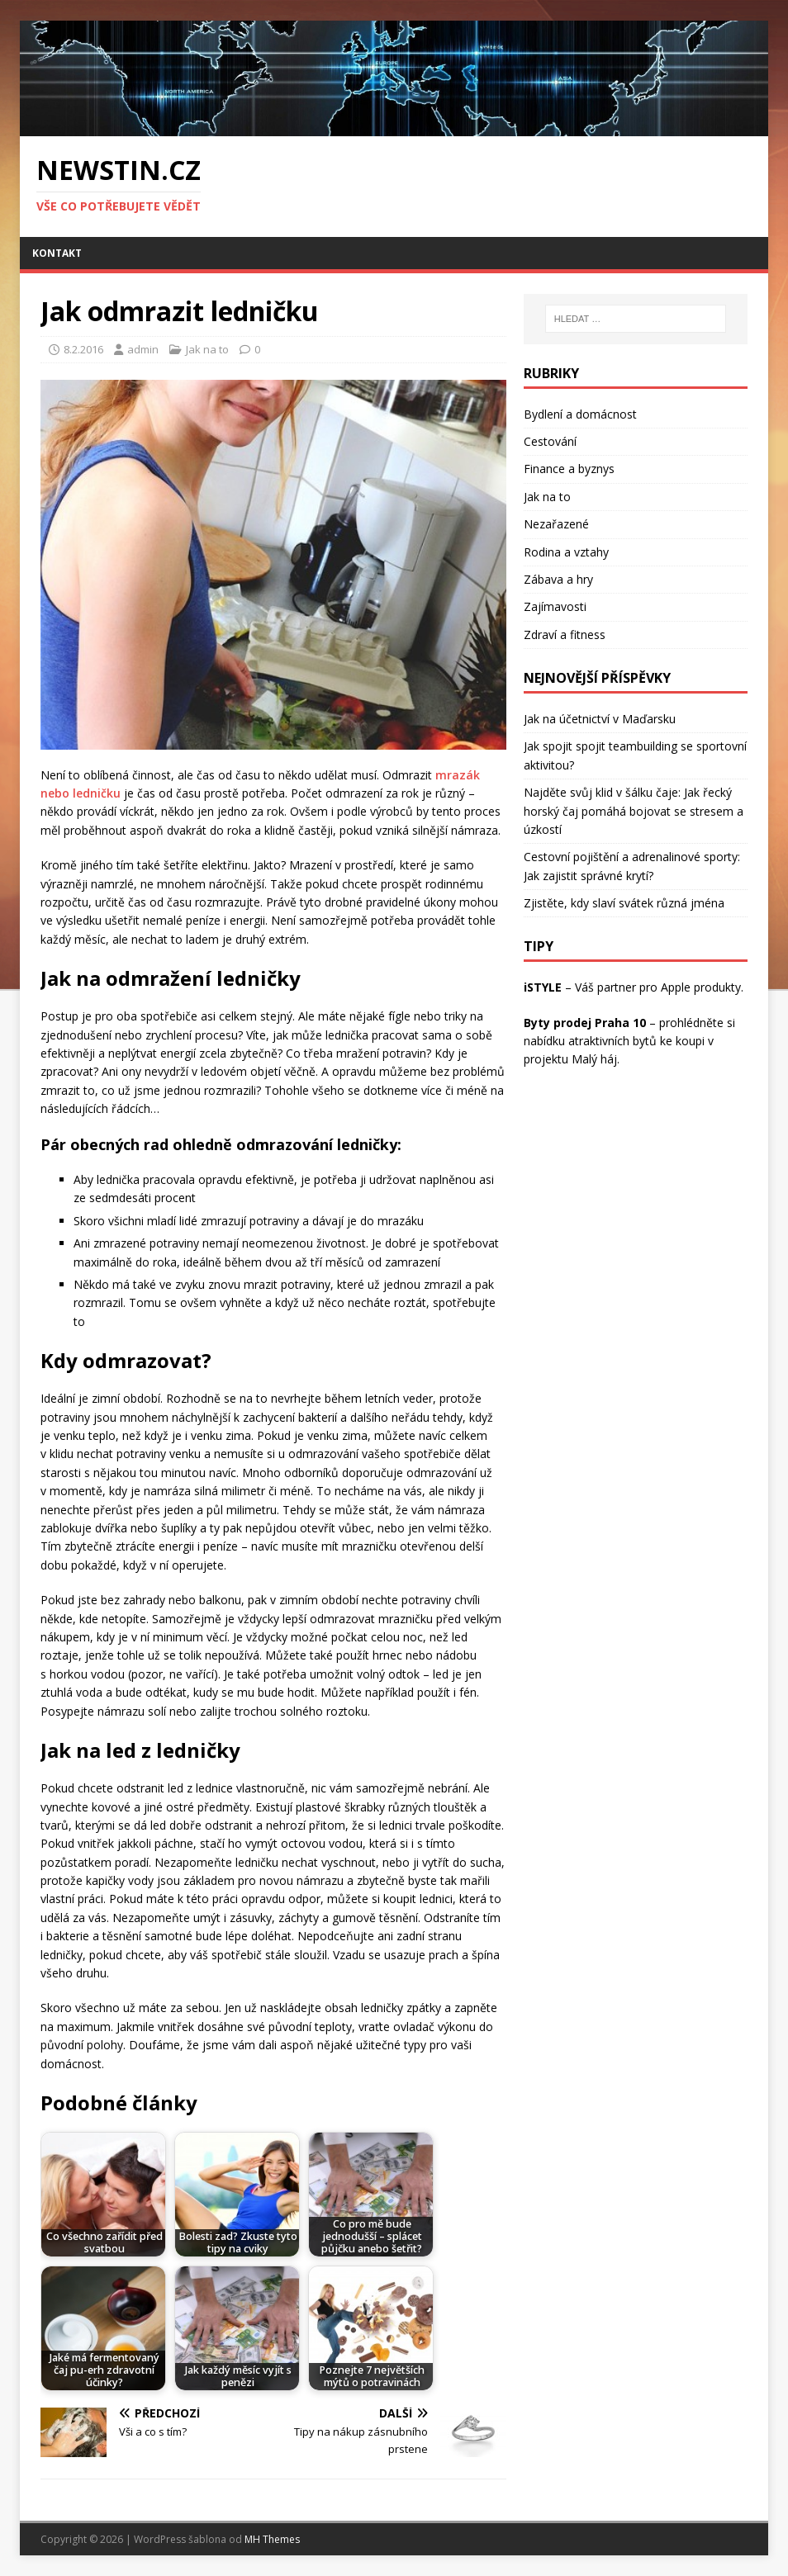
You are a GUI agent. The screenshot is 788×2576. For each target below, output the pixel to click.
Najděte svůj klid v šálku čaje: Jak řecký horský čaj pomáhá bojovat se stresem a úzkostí (633, 810)
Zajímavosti (555, 606)
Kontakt (57, 253)
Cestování (550, 441)
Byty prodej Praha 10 (585, 1022)
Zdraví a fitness (564, 634)
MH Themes (272, 2539)
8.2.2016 (83, 349)
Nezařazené (556, 524)
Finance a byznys (569, 468)
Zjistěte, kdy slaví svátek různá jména (624, 903)
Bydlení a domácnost (580, 414)
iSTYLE (543, 987)
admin (143, 349)
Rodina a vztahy (566, 552)
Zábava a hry (558, 579)
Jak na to (207, 349)
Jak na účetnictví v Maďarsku (600, 719)
